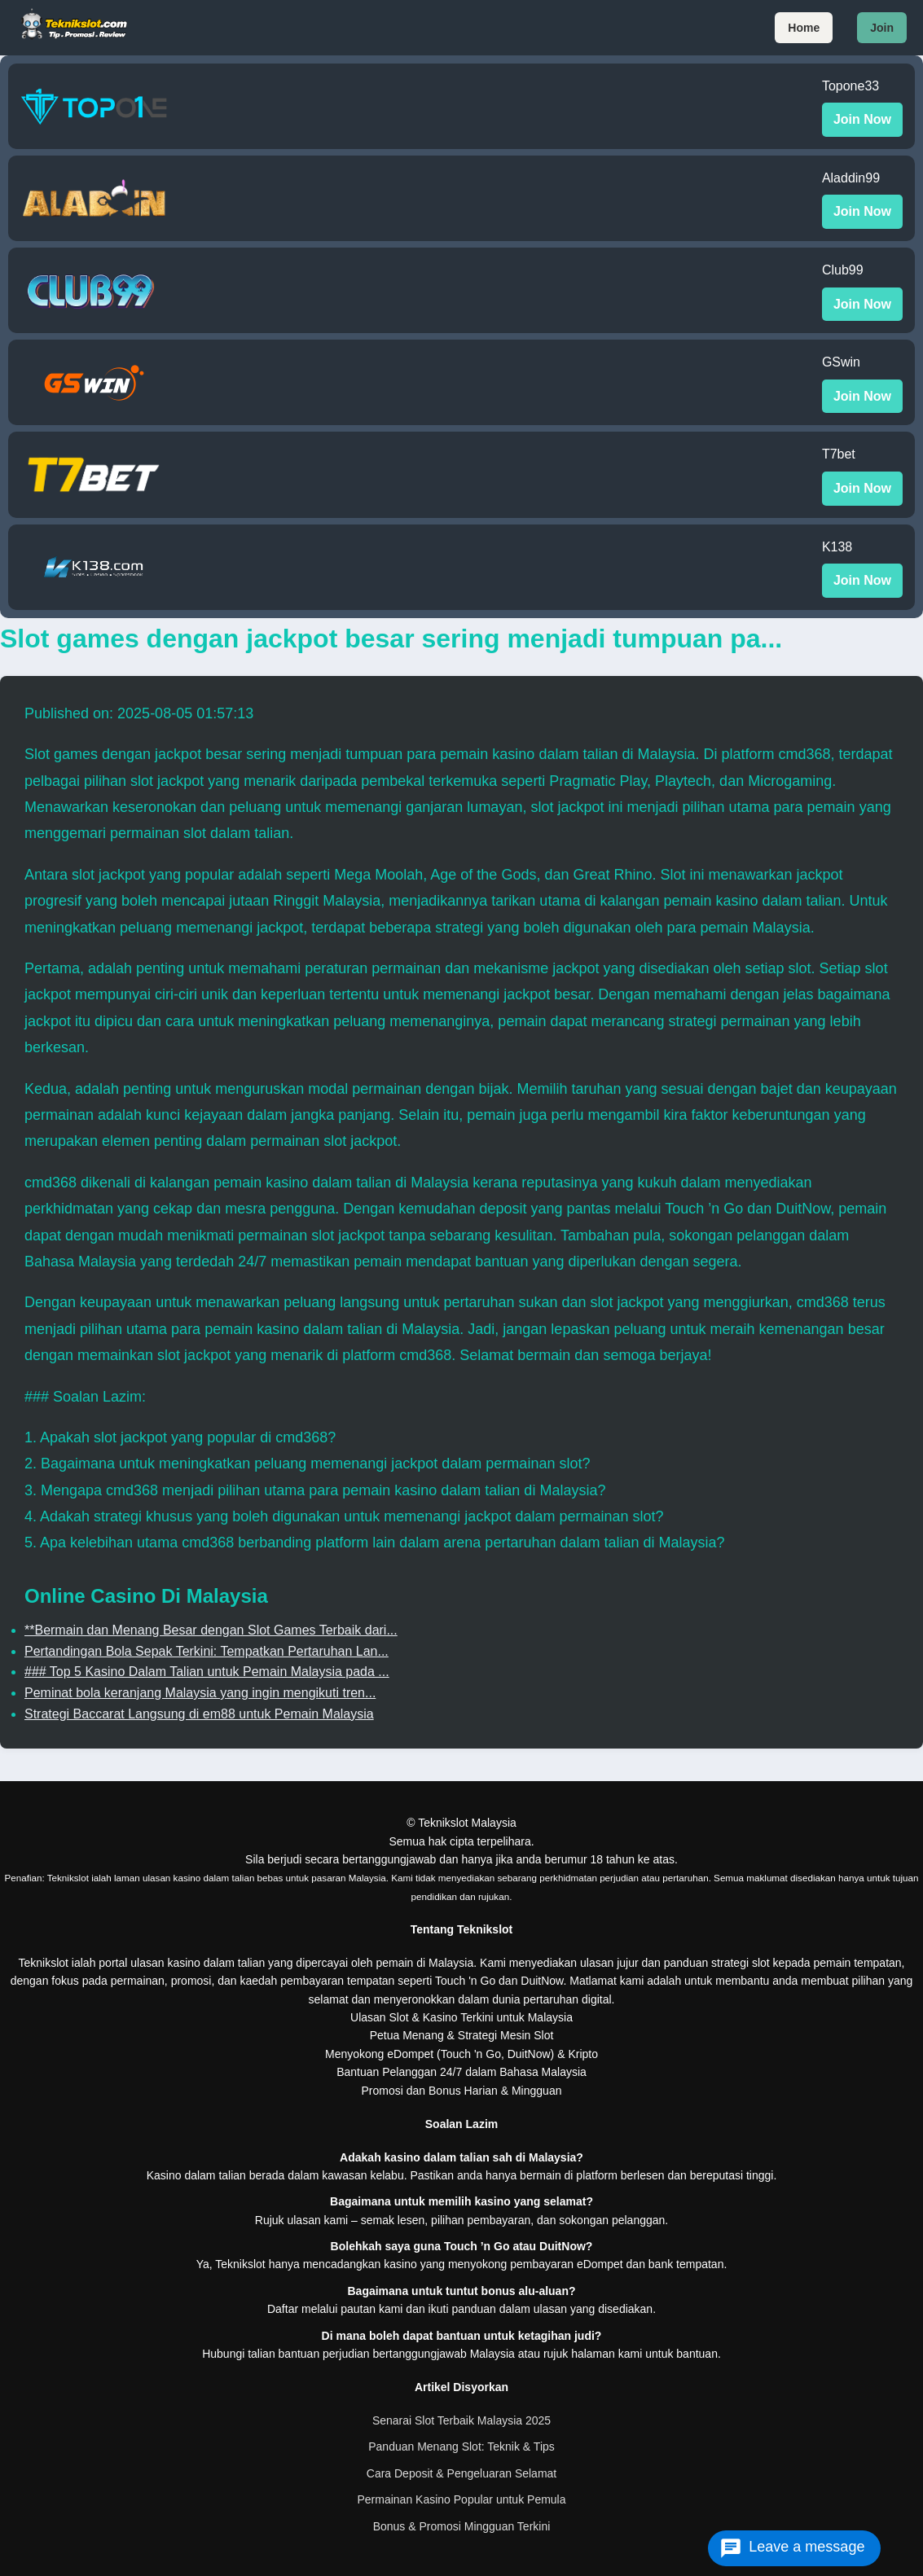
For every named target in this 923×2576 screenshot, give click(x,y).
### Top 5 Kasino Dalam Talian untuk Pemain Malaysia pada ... (206, 1672)
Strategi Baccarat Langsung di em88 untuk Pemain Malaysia (199, 1714)
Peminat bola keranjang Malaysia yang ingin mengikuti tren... (200, 1693)
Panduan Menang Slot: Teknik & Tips (461, 2446)
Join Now (862, 119)
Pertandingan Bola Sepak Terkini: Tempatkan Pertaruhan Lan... (206, 1651)
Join (882, 27)
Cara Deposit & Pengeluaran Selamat (461, 2473)
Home (804, 27)
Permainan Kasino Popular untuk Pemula (461, 2499)
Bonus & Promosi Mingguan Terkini (462, 2526)
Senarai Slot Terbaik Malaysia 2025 (461, 2420)
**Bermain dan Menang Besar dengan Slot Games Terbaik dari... (211, 1630)
